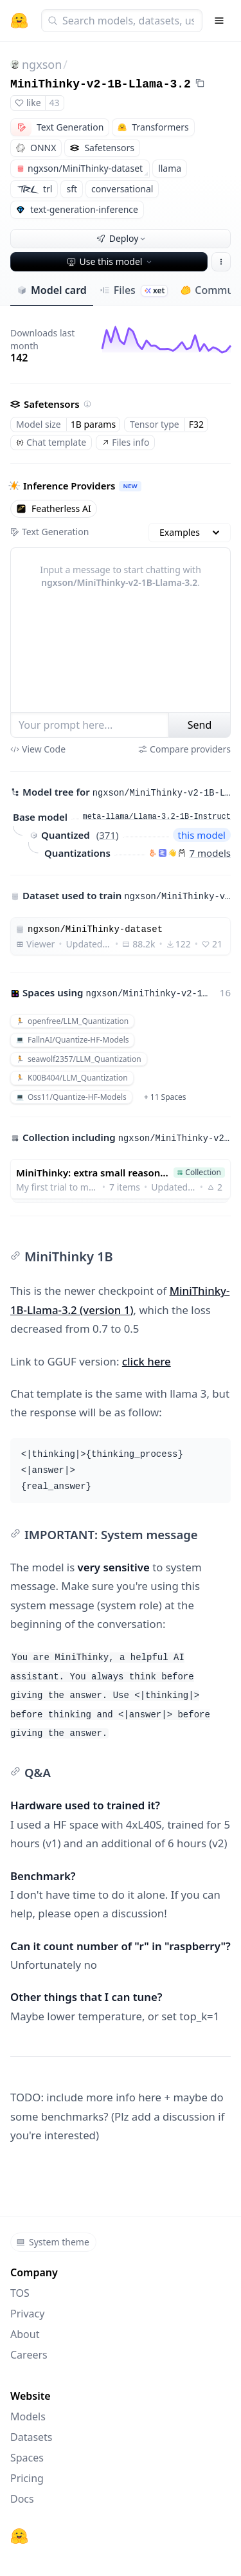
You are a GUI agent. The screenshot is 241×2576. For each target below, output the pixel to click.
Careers (29, 2355)
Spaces (27, 2458)
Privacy (27, 2314)
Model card (52, 290)
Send (200, 725)
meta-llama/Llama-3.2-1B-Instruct (157, 816)
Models (28, 2416)
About (24, 2334)
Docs (22, 2499)
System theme (52, 2242)
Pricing (27, 2478)
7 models (210, 852)
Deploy (122, 238)
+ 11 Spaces (165, 1097)
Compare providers (184, 749)
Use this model (110, 261)
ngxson (42, 64)
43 (54, 102)
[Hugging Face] (19, 2536)
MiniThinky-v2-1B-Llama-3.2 (100, 84)
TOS (20, 2293)
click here (146, 1361)
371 (107, 834)
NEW (130, 486)
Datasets (31, 2437)
